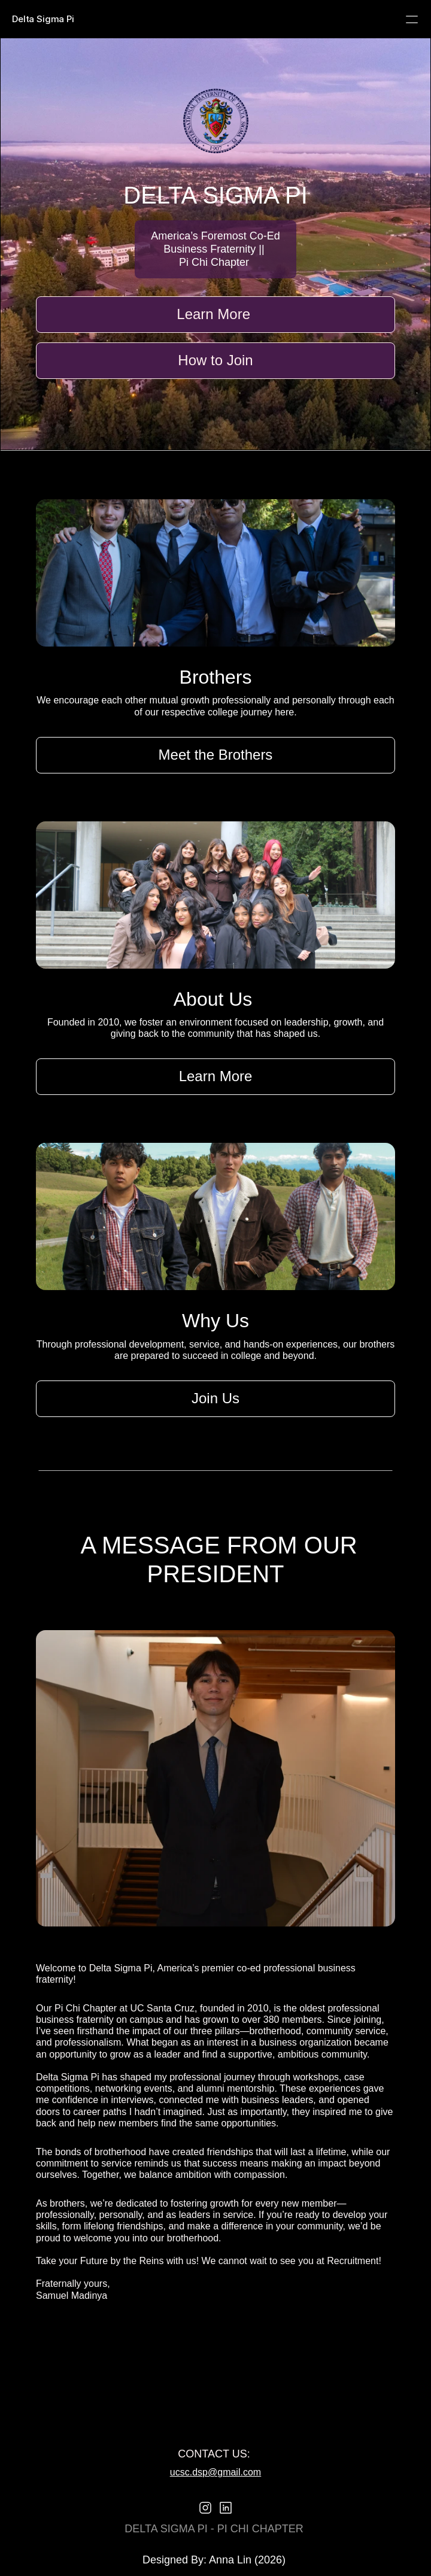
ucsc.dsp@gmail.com (215, 2472)
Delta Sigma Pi (43, 19)
